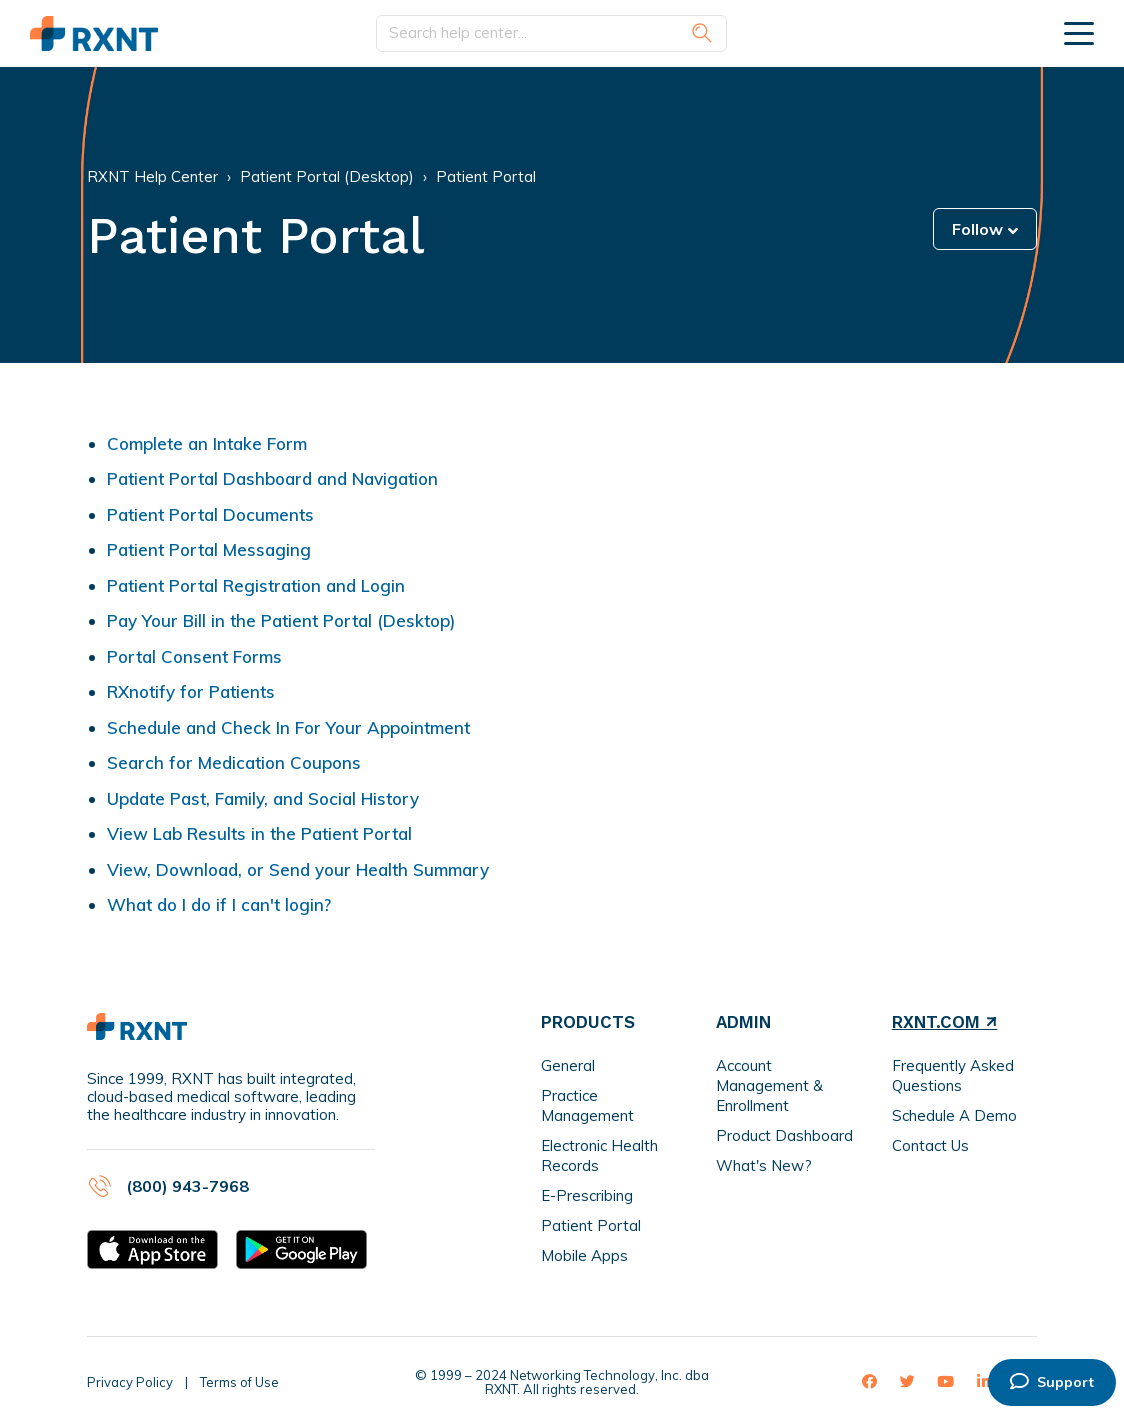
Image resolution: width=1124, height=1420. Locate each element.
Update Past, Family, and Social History (263, 798)
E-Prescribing (587, 1195)
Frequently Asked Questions (953, 1075)
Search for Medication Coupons (234, 762)
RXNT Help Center (152, 176)
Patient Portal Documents (210, 514)
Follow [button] (977, 229)
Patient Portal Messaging (209, 549)
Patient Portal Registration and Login (256, 585)
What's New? (764, 1165)
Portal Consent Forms (194, 656)
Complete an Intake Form (207, 443)
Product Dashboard (784, 1135)
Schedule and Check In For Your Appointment (288, 727)
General (568, 1065)
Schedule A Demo (954, 1115)
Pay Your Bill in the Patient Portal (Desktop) (281, 620)
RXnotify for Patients (191, 691)
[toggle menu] (1079, 33)
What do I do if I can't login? (219, 904)
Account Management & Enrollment (769, 1085)
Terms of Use (239, 1382)
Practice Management (587, 1105)
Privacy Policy (130, 1382)
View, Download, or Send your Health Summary (298, 869)
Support (1052, 1382)
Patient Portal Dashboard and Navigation (272, 478)
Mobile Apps (584, 1255)
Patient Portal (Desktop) (327, 176)
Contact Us (930, 1145)
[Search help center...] (551, 33)
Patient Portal (486, 176)
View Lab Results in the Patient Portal (259, 833)
